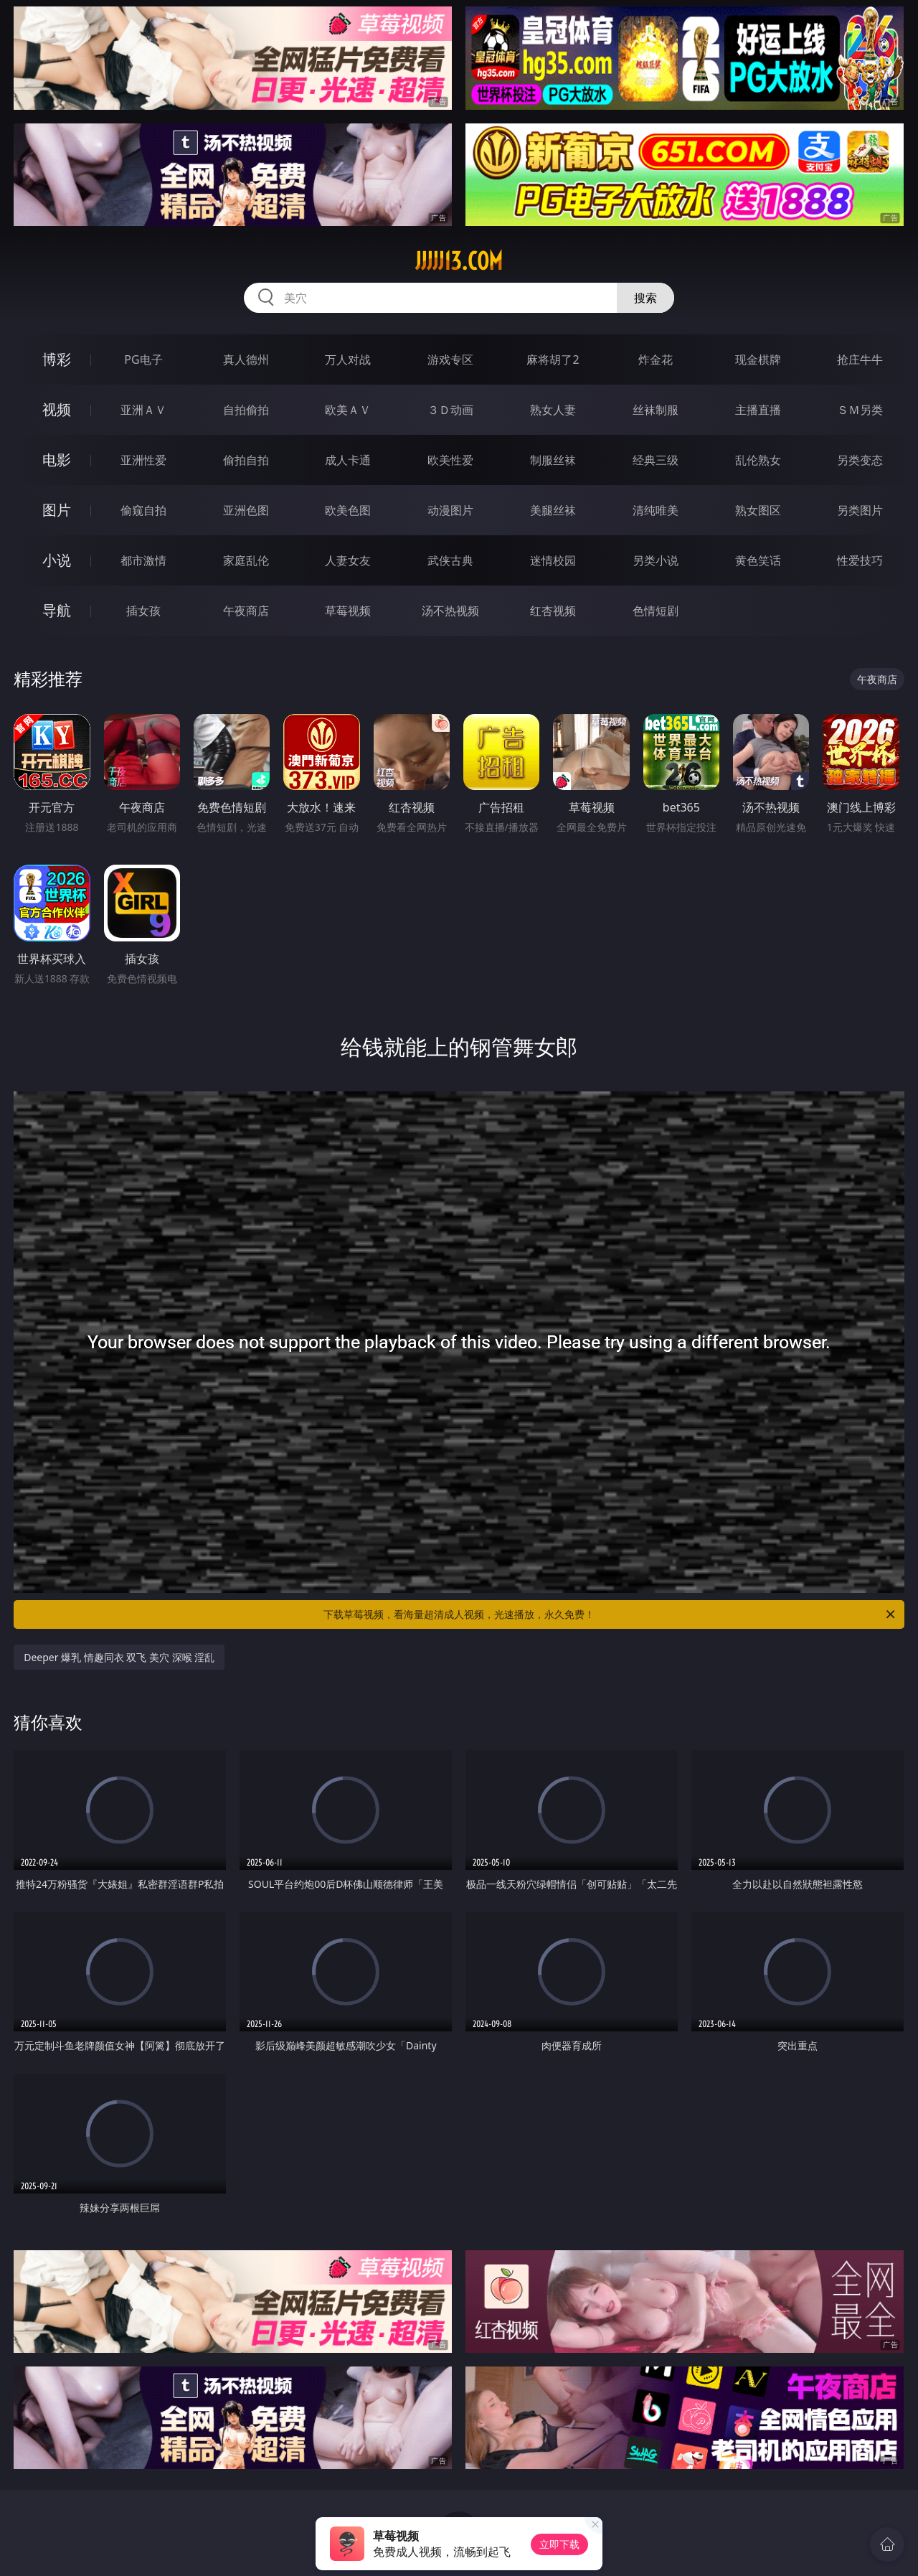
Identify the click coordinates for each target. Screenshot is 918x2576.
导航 (56, 610)
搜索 (645, 298)
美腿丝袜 (553, 510)
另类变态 (860, 460)
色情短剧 (655, 611)
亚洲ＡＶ (143, 410)
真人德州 (246, 359)
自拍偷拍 (246, 410)
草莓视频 (348, 611)
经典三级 (655, 460)
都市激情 (143, 560)
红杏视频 (553, 611)
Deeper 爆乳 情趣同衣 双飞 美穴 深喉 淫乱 (119, 1657)
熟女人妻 (553, 410)
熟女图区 (758, 510)
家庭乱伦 (246, 560)
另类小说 (655, 560)
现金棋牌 (758, 359)
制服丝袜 (553, 460)
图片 (56, 510)
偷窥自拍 (143, 510)
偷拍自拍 (246, 460)
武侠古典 (450, 560)
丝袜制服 (655, 410)
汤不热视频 (450, 611)
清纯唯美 (655, 510)
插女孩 (143, 611)
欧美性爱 (450, 460)
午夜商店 (246, 611)
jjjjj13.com (459, 261)
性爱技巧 (860, 560)
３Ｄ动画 (450, 410)
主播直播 (758, 410)
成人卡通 (348, 460)
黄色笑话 (758, 560)
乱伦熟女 (758, 460)
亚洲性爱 (143, 460)
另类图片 (860, 510)
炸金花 (655, 359)
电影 (56, 459)
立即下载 (559, 2544)
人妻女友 (348, 560)
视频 (56, 409)
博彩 (56, 359)
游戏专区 (450, 359)
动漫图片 (450, 510)
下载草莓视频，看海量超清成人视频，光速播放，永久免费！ (610, 1614)
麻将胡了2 (552, 359)
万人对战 (348, 359)
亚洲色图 (246, 510)
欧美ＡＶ (348, 410)
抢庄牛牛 (860, 359)
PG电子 (143, 359)
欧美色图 (348, 510)
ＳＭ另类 (860, 410)
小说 (56, 560)
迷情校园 (553, 560)
